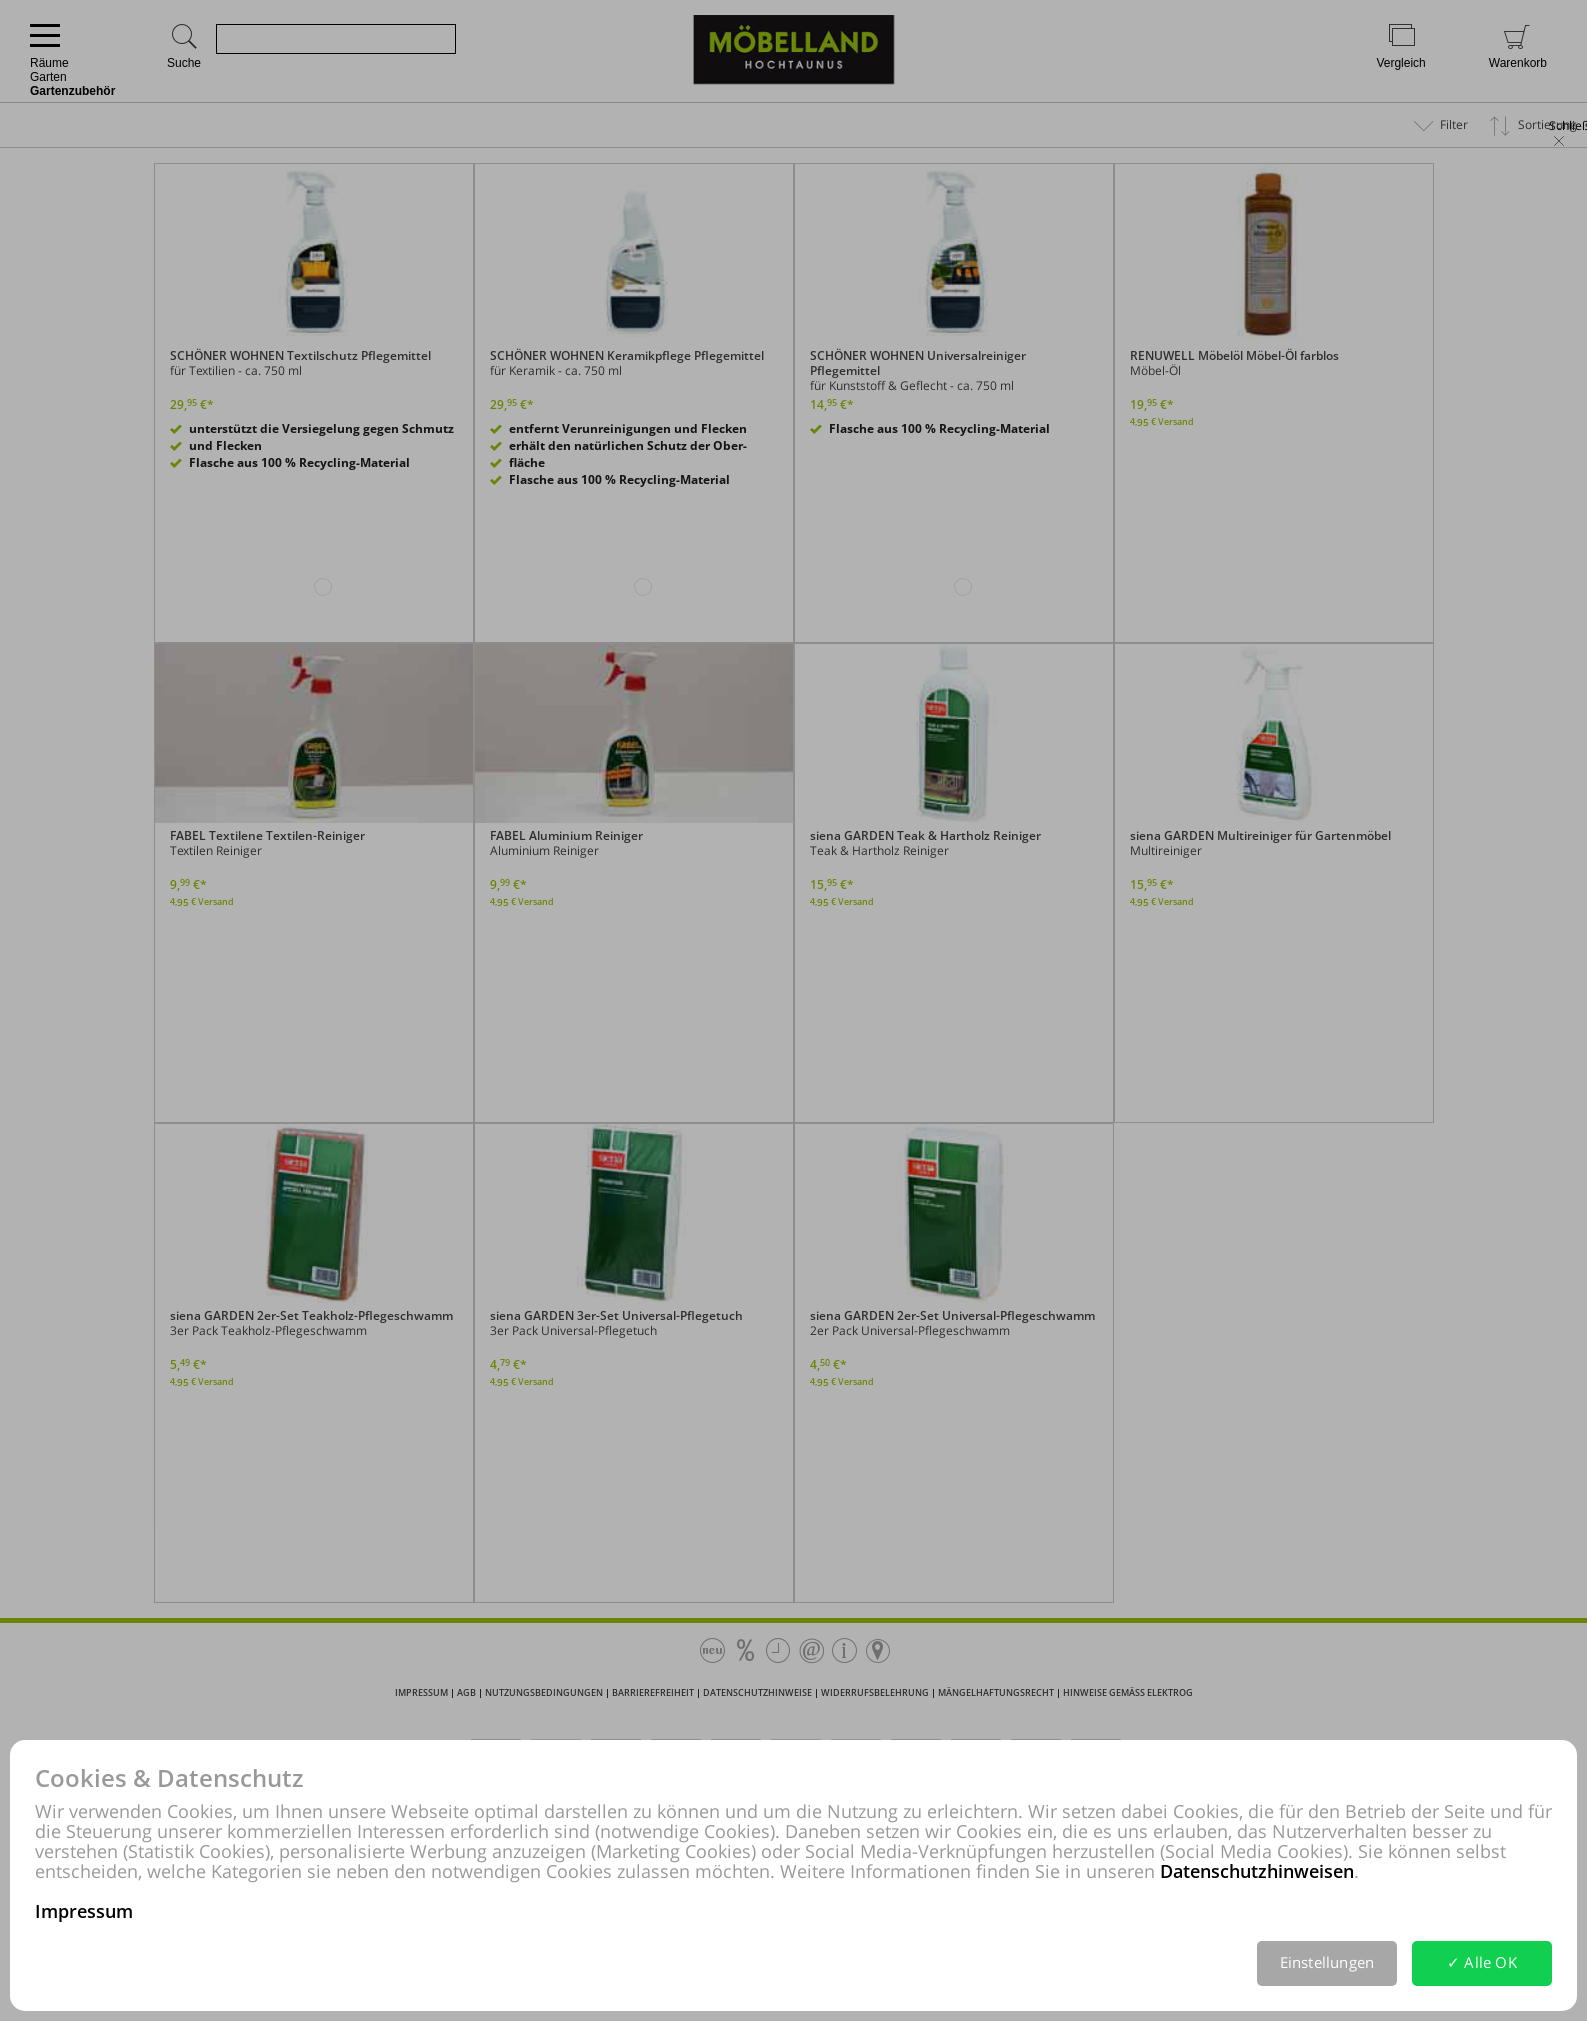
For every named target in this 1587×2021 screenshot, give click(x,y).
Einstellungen (1327, 1962)
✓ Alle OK (1482, 1962)
